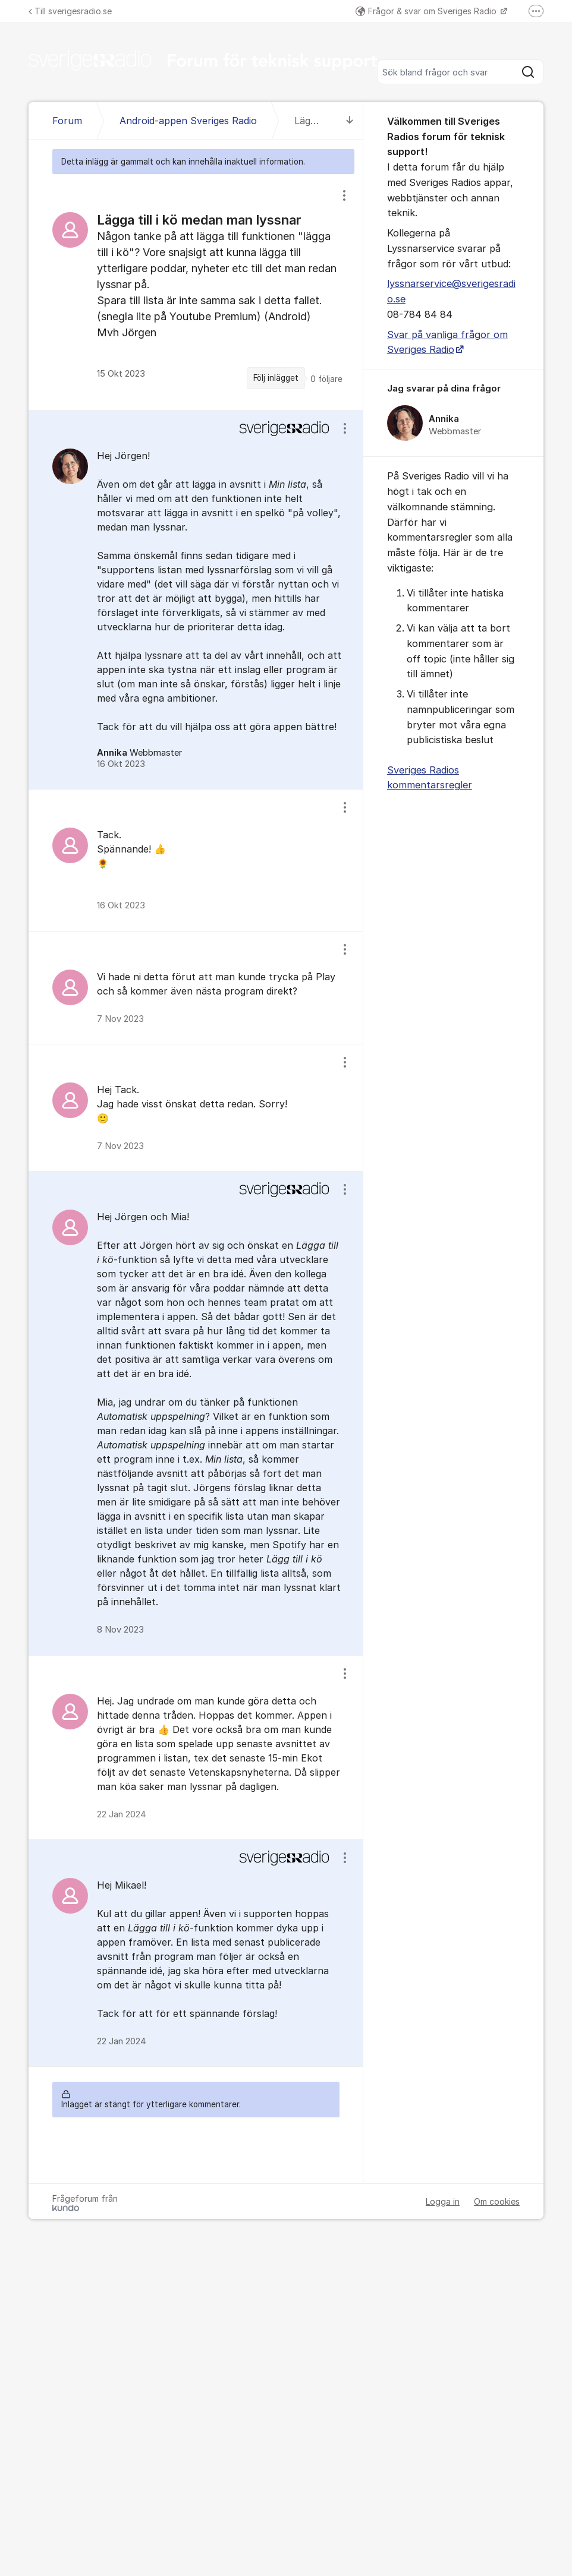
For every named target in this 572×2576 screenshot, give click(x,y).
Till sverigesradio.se (70, 11)
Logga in (443, 2201)
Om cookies (497, 2201)
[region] (196, 291)
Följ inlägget (275, 378)
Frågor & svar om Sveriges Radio (427, 11)
